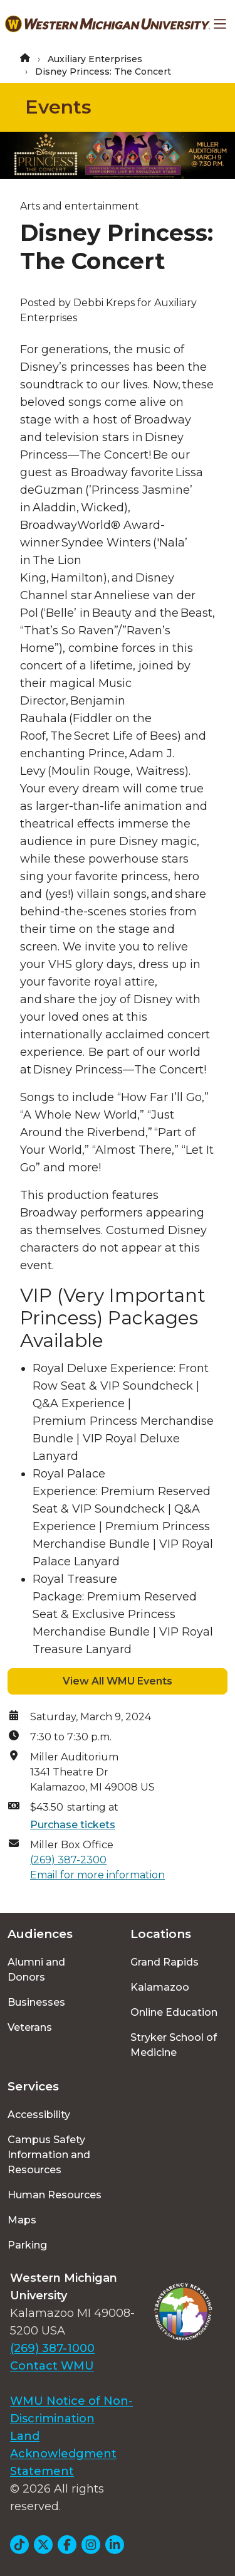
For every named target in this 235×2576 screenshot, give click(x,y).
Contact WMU (52, 2366)
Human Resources (55, 2195)
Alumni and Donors (36, 1969)
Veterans (30, 2027)
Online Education (173, 2012)
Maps (22, 2220)
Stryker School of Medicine (173, 2044)
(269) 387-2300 (68, 1860)
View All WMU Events (117, 1681)
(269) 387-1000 (52, 2348)
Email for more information (97, 1875)
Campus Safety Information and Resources (49, 2155)
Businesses (36, 2002)
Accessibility (39, 2115)
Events (58, 107)
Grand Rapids (164, 1962)
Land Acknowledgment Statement (63, 2453)
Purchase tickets (72, 1825)
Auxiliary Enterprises (95, 59)
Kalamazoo (159, 1987)
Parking (27, 2245)
